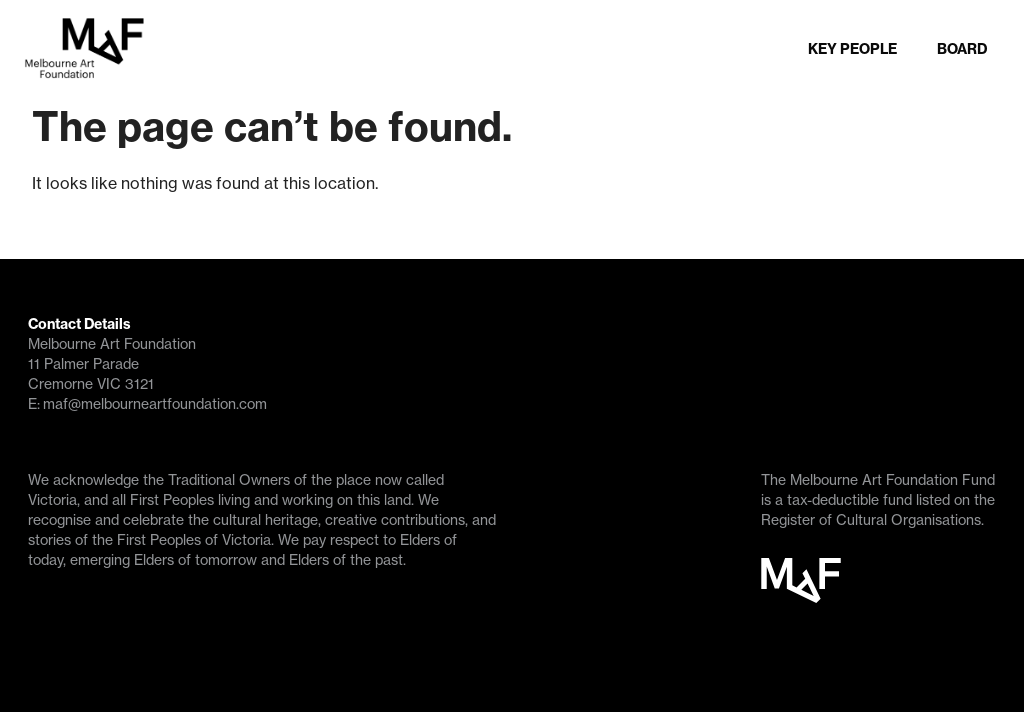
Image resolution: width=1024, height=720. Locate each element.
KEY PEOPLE (821, 51)
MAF (801, 592)
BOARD (943, 51)
